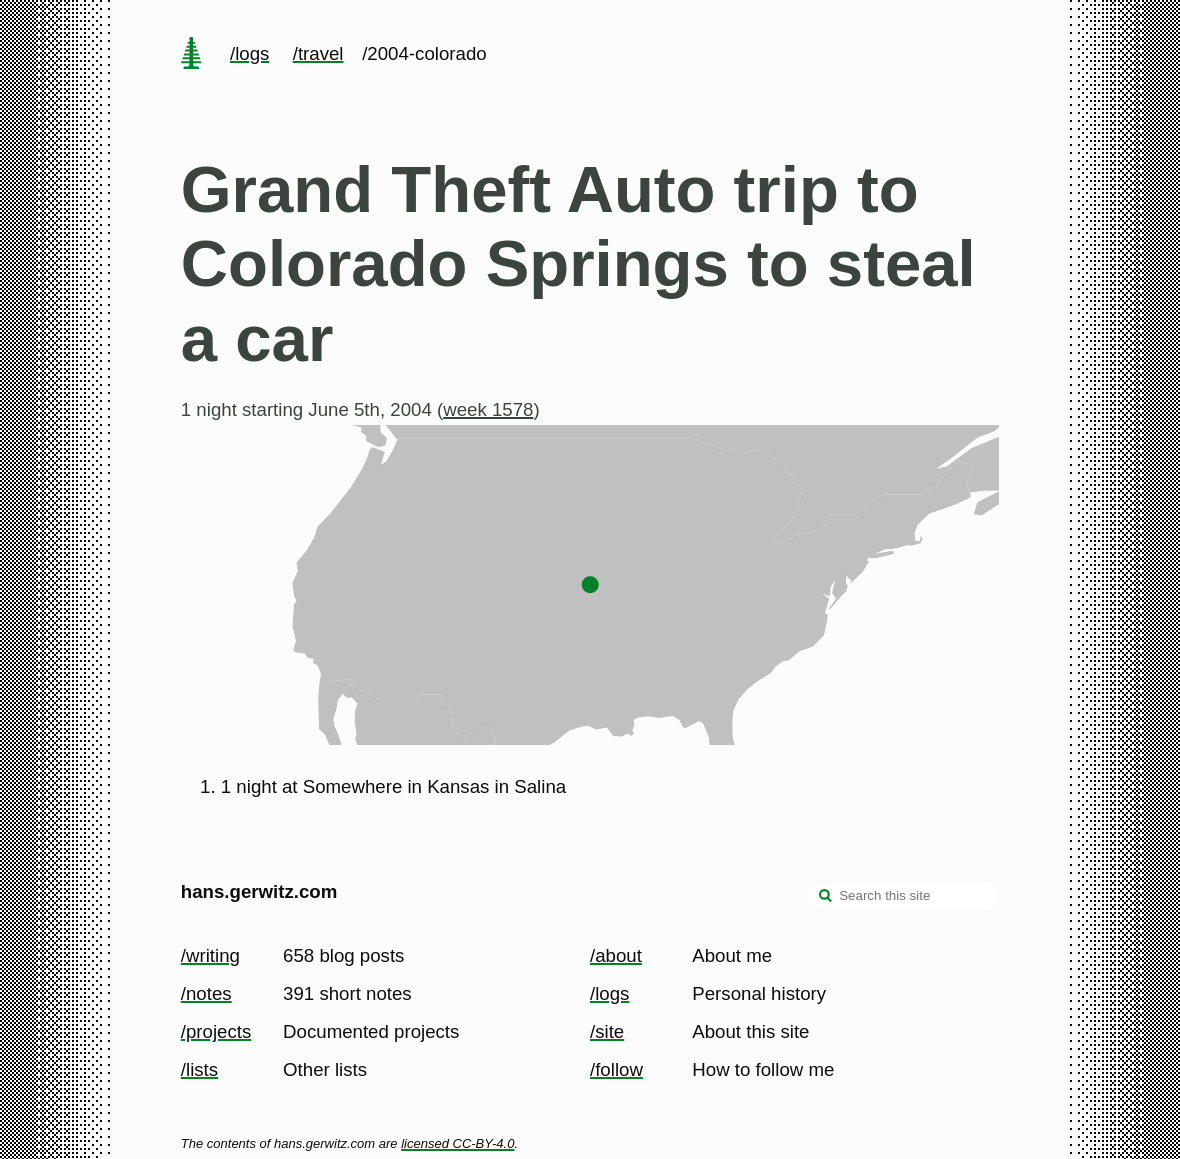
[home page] (191, 55)
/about (616, 955)
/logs (249, 53)
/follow (616, 1069)
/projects (216, 1031)
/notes (206, 993)
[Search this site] (904, 896)
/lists (199, 1069)
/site (607, 1031)
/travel (318, 53)
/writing (210, 955)
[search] (826, 898)
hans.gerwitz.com (259, 891)
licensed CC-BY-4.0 (457, 1143)
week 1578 (488, 409)
